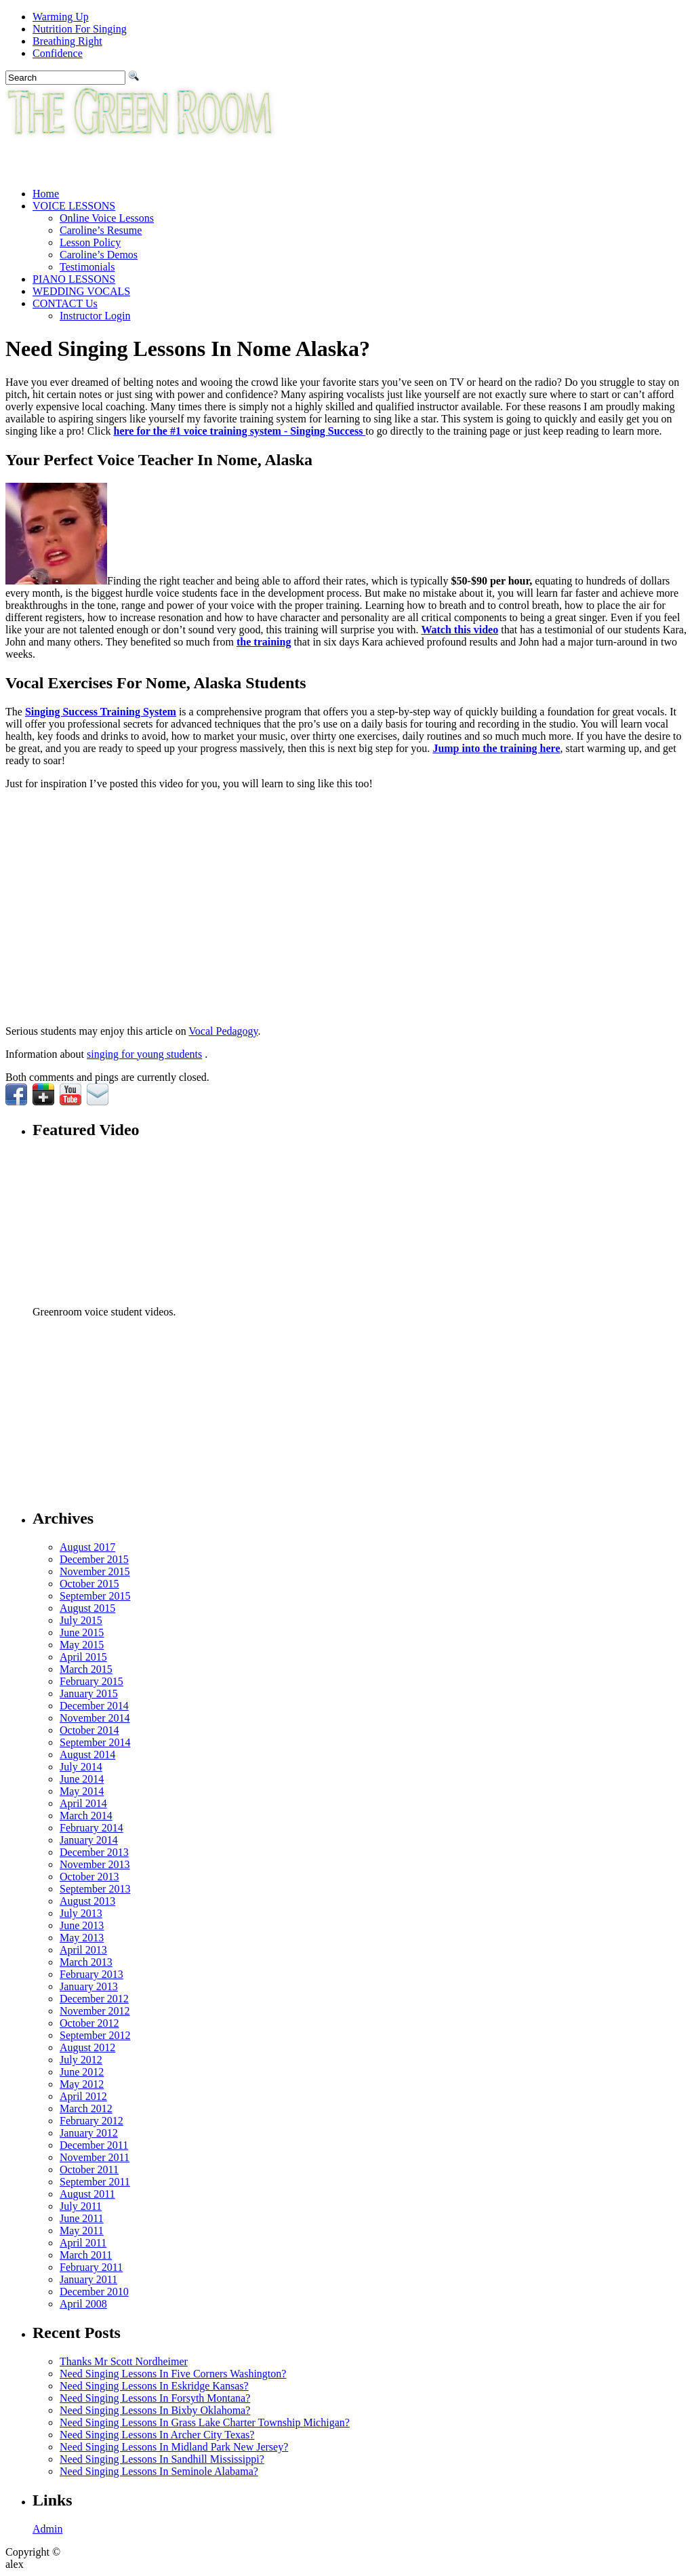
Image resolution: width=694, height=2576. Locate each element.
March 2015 (86, 1669)
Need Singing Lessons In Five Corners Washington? (173, 2373)
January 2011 (88, 2279)
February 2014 (91, 1828)
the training (264, 642)
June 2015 (82, 1632)
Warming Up (61, 16)
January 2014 (89, 1840)
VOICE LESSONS (74, 206)
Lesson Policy (90, 242)
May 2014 (82, 1791)
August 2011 (87, 2194)
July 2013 (81, 1913)
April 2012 (83, 2096)
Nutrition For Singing (80, 29)
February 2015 (91, 1681)
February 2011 (91, 2267)
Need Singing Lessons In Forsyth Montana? (155, 2398)
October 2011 (89, 2169)
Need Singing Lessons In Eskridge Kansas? (154, 2386)
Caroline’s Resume (101, 230)
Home (46, 193)
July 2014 (81, 1766)
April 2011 (83, 2242)
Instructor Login (95, 315)
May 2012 (82, 2084)
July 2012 (81, 2059)
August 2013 (87, 1901)
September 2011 (95, 2181)
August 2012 (87, 2047)
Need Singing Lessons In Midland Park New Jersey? (174, 2447)
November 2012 (95, 2011)
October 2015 (89, 1583)
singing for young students (144, 1054)
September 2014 (95, 1742)
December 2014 (94, 1705)
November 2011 (94, 2157)
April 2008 (83, 2304)
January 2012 (89, 2133)
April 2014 (83, 1803)
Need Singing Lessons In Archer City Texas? (157, 2434)
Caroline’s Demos (99, 254)
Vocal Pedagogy (223, 1031)
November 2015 (95, 1571)
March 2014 (86, 1815)
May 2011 (82, 2230)
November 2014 (95, 1718)
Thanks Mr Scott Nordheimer (124, 2361)
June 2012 (82, 2072)
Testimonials (87, 267)
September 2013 (95, 1889)
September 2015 (95, 1596)
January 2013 (89, 1986)
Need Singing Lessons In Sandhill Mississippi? (162, 2459)
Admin (47, 2529)
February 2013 (91, 1974)
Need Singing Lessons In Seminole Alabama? (159, 2471)
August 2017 (87, 1547)
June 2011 (82, 2218)
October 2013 (89, 1876)
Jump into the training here (496, 748)
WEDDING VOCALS (81, 291)
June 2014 (82, 1779)
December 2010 (94, 2291)
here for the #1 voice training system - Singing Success (240, 431)
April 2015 (83, 1657)
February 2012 (91, 2120)
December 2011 (94, 2145)
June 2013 (82, 1925)
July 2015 (81, 1620)
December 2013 (94, 1852)
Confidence (58, 53)
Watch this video (459, 629)
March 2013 (86, 1962)
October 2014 (89, 1730)
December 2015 (94, 1559)
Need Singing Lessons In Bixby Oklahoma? (155, 2410)
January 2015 (89, 1693)
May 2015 (82, 1644)
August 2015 (87, 1608)
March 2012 (86, 2108)
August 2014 (87, 1754)
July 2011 (81, 2206)
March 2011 (86, 2255)
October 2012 (89, 2023)
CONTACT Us (65, 303)
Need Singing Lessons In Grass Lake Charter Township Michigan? (205, 2422)
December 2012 (94, 1998)
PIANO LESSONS (74, 279)
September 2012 (95, 2035)
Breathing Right (67, 41)
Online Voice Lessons (107, 218)
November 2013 (95, 1864)
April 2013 (83, 1950)
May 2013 (82, 1937)
